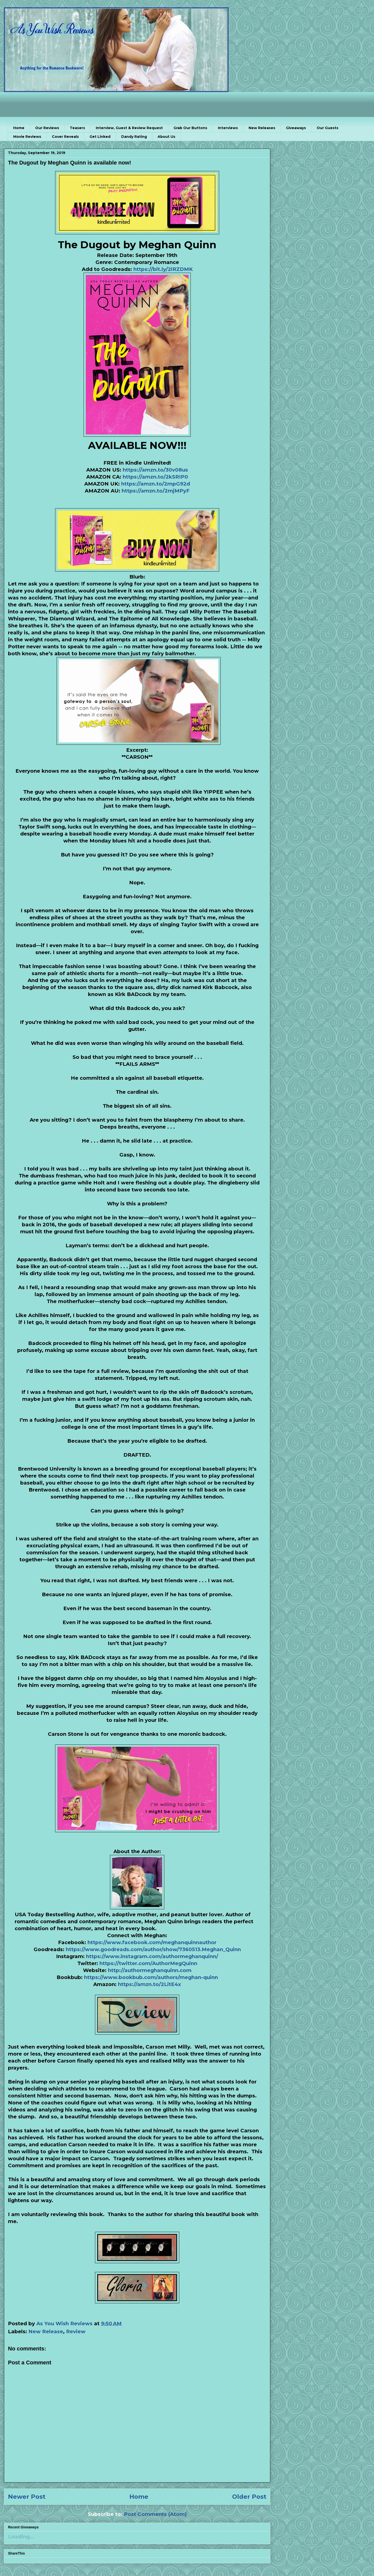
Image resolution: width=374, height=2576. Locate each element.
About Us (166, 136)
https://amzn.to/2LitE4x (149, 1984)
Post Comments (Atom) (155, 2514)
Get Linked (100, 136)
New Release (45, 2331)
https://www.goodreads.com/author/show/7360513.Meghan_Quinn (153, 1949)
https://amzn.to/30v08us (155, 470)
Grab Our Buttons (190, 128)
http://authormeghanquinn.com (149, 1970)
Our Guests (327, 128)
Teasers (77, 128)
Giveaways (296, 128)
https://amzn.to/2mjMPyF (155, 491)
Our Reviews (47, 128)
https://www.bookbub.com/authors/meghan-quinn (151, 1977)
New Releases (262, 128)
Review (76, 2331)
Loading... (21, 2537)
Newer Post (26, 2496)
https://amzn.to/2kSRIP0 (155, 477)
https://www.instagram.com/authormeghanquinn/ (152, 1956)
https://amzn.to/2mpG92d (155, 484)
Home (18, 128)
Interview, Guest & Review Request (129, 128)
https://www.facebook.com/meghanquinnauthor (152, 1942)
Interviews (228, 128)
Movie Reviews (27, 136)
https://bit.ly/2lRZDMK (163, 269)
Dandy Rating (134, 136)
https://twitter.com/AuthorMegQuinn (148, 1963)
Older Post (249, 2496)
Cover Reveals (65, 136)
